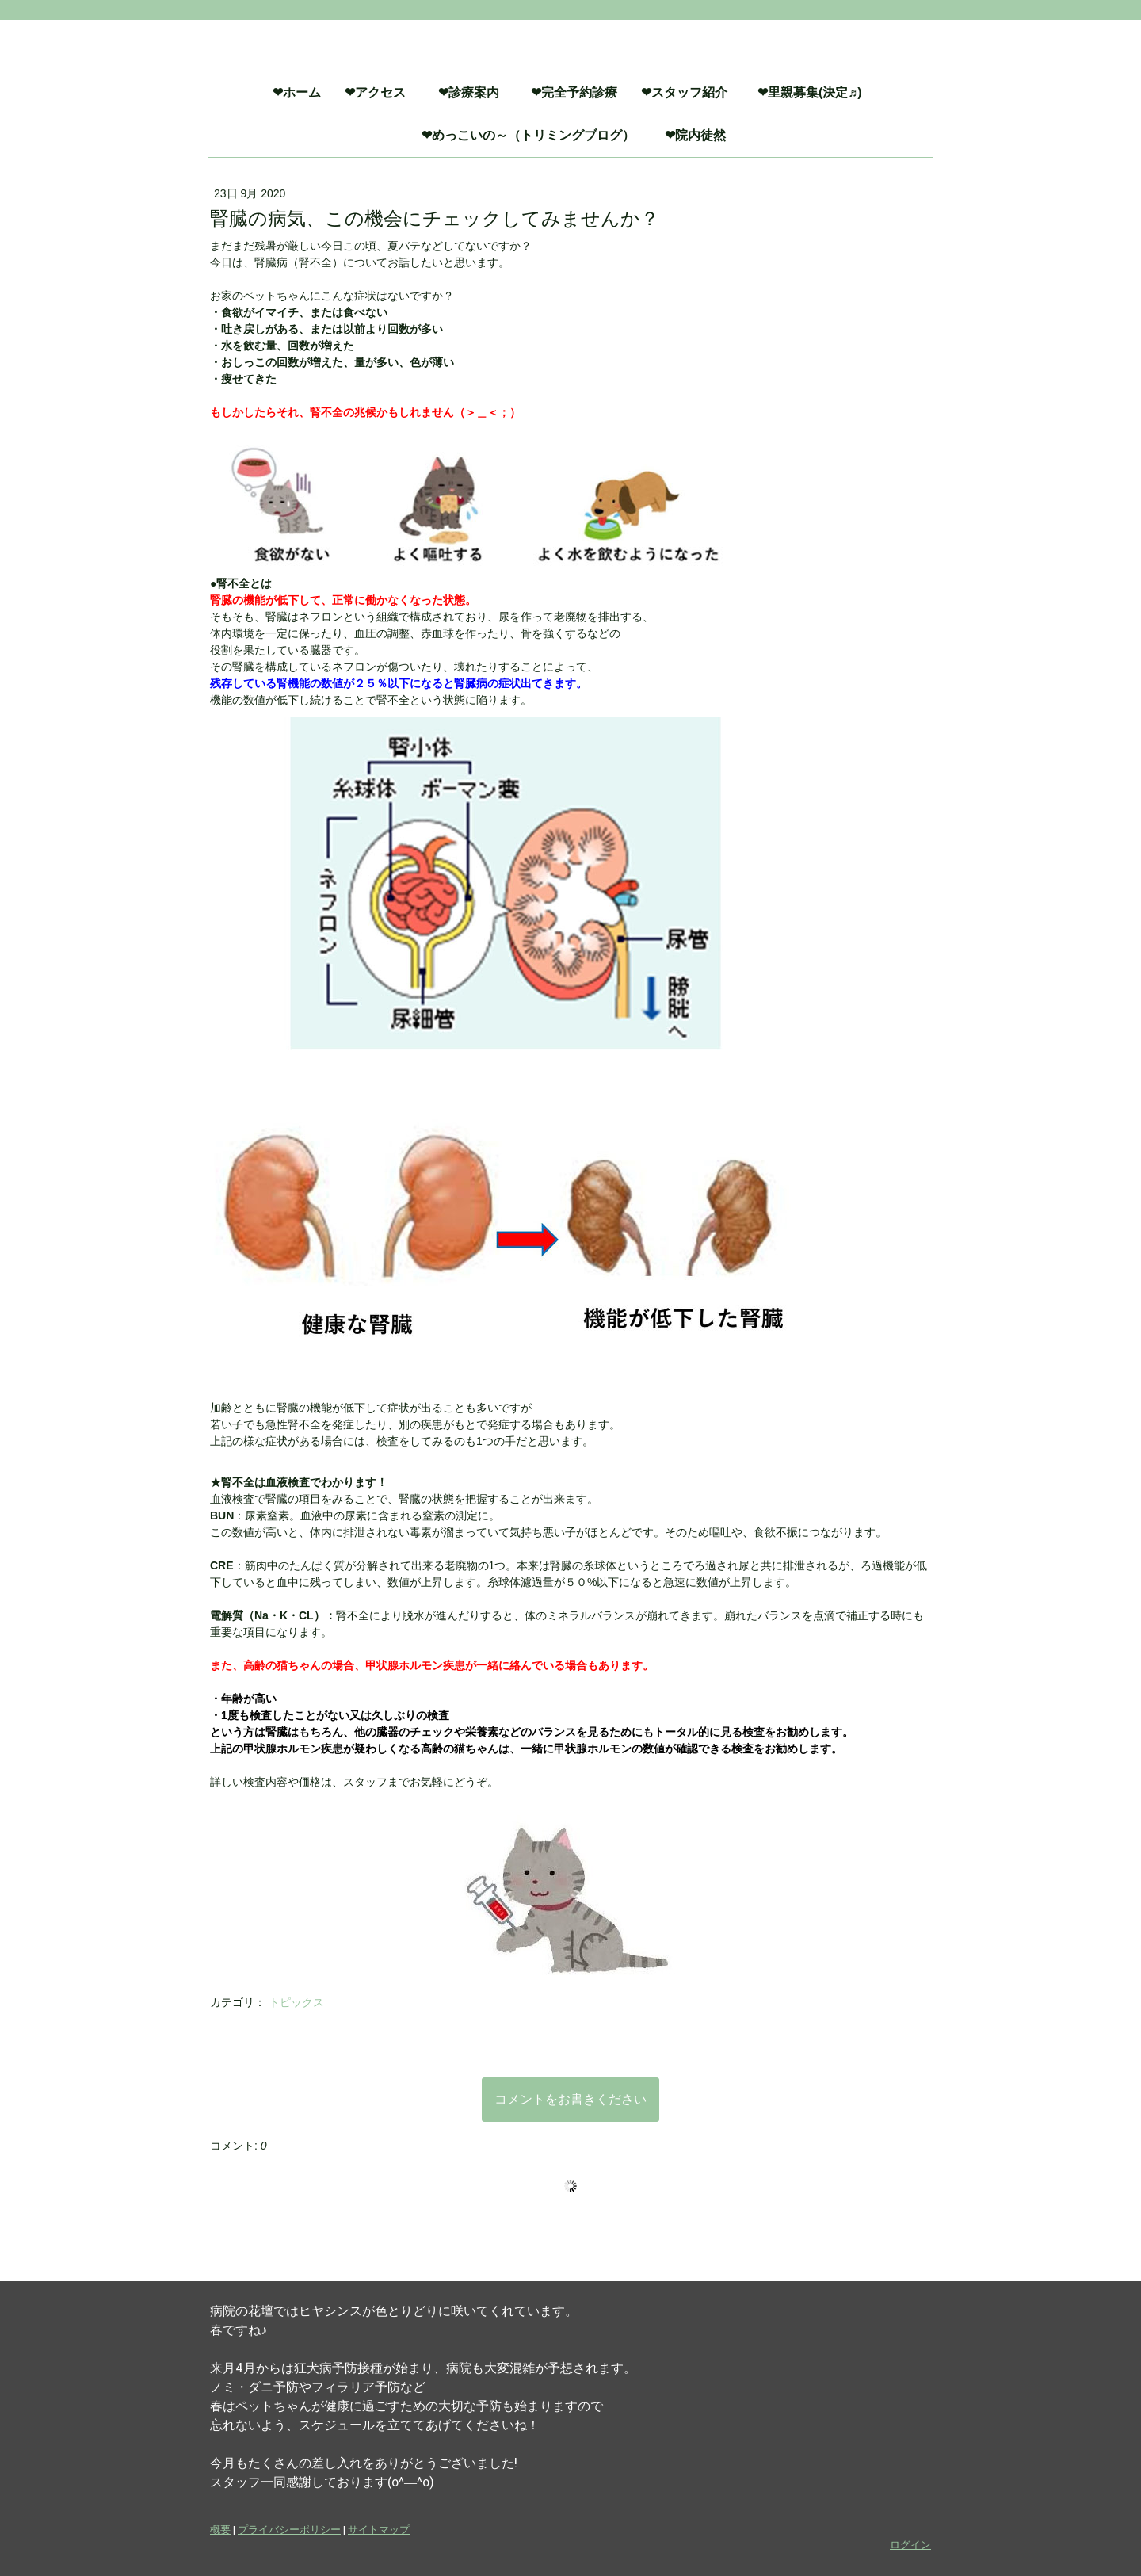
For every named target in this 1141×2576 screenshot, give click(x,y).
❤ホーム (297, 92)
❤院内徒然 (695, 135)
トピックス (296, 2002)
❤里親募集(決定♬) (816, 92)
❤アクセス (375, 92)
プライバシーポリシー (289, 2529)
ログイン (910, 2544)
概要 (220, 2529)
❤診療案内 (476, 92)
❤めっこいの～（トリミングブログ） (534, 135)
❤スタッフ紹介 (684, 92)
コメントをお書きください (570, 2099)
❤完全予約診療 (574, 92)
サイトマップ (379, 2529)
